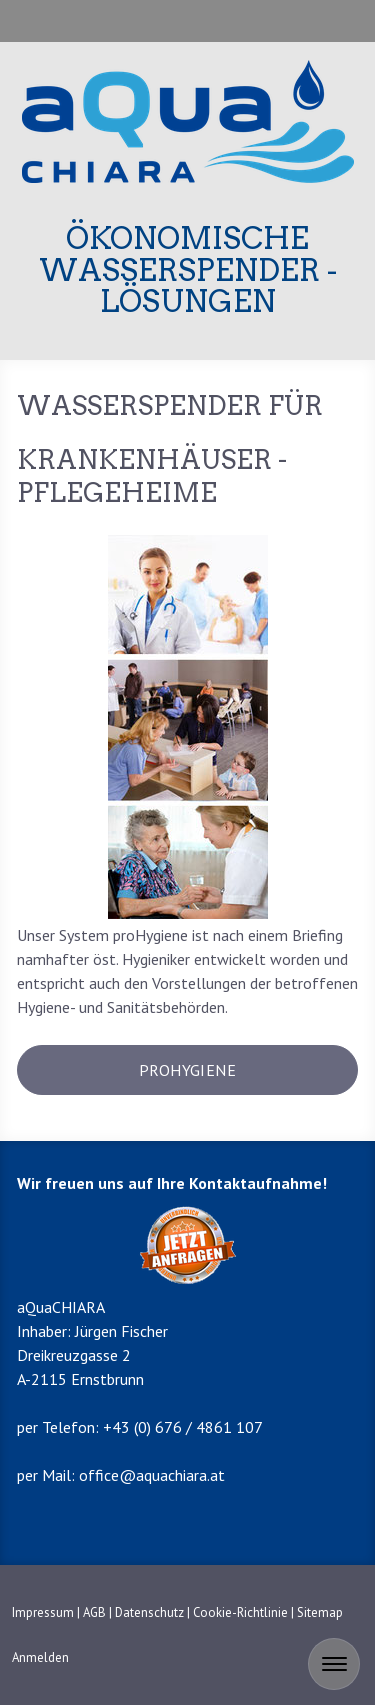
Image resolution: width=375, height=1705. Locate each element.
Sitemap (320, 1612)
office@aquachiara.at (152, 1475)
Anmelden (40, 1657)
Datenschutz (149, 1612)
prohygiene (187, 1070)
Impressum (43, 1612)
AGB (94, 1612)
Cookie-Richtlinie (240, 1612)
